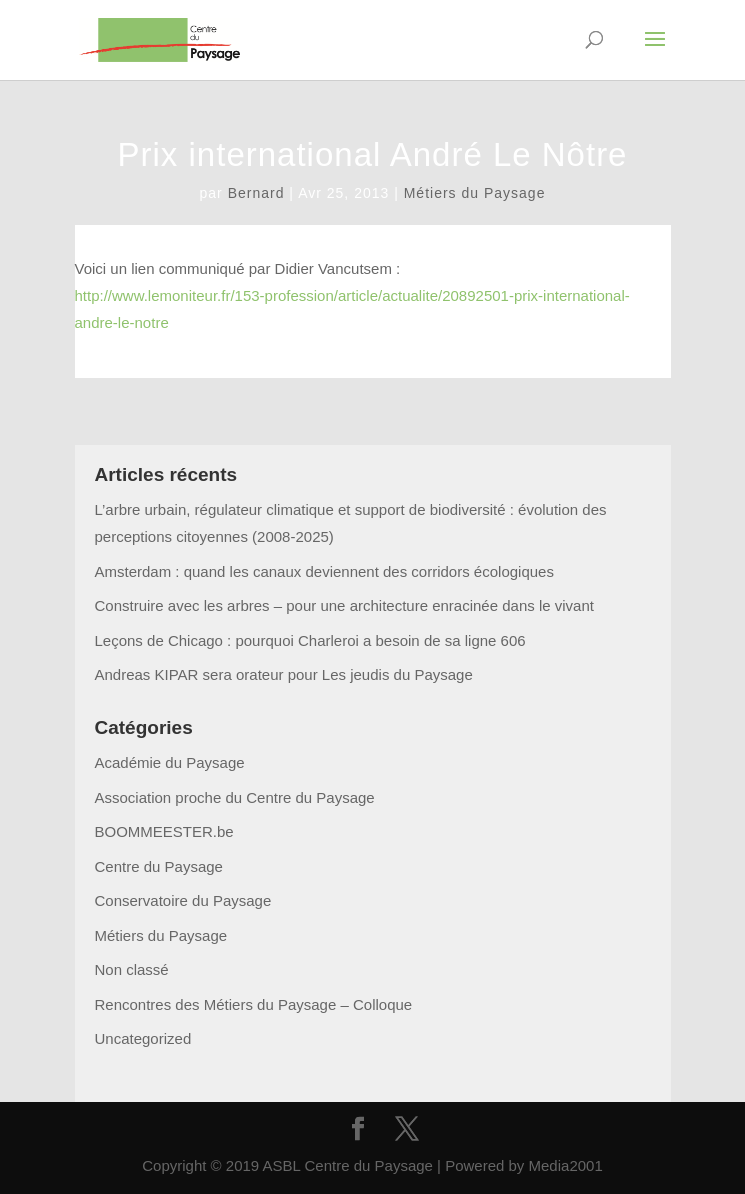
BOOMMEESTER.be (164, 831)
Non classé (132, 969)
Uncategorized (143, 1038)
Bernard (256, 193)
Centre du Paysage (159, 866)
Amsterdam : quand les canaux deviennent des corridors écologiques (324, 571)
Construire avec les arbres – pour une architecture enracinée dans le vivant (344, 605)
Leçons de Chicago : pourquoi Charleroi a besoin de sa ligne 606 (310, 640)
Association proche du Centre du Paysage (235, 797)
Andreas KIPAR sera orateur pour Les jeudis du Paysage (284, 674)
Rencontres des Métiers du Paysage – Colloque (254, 1004)
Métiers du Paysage (475, 193)
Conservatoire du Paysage (183, 900)
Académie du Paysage (170, 762)
